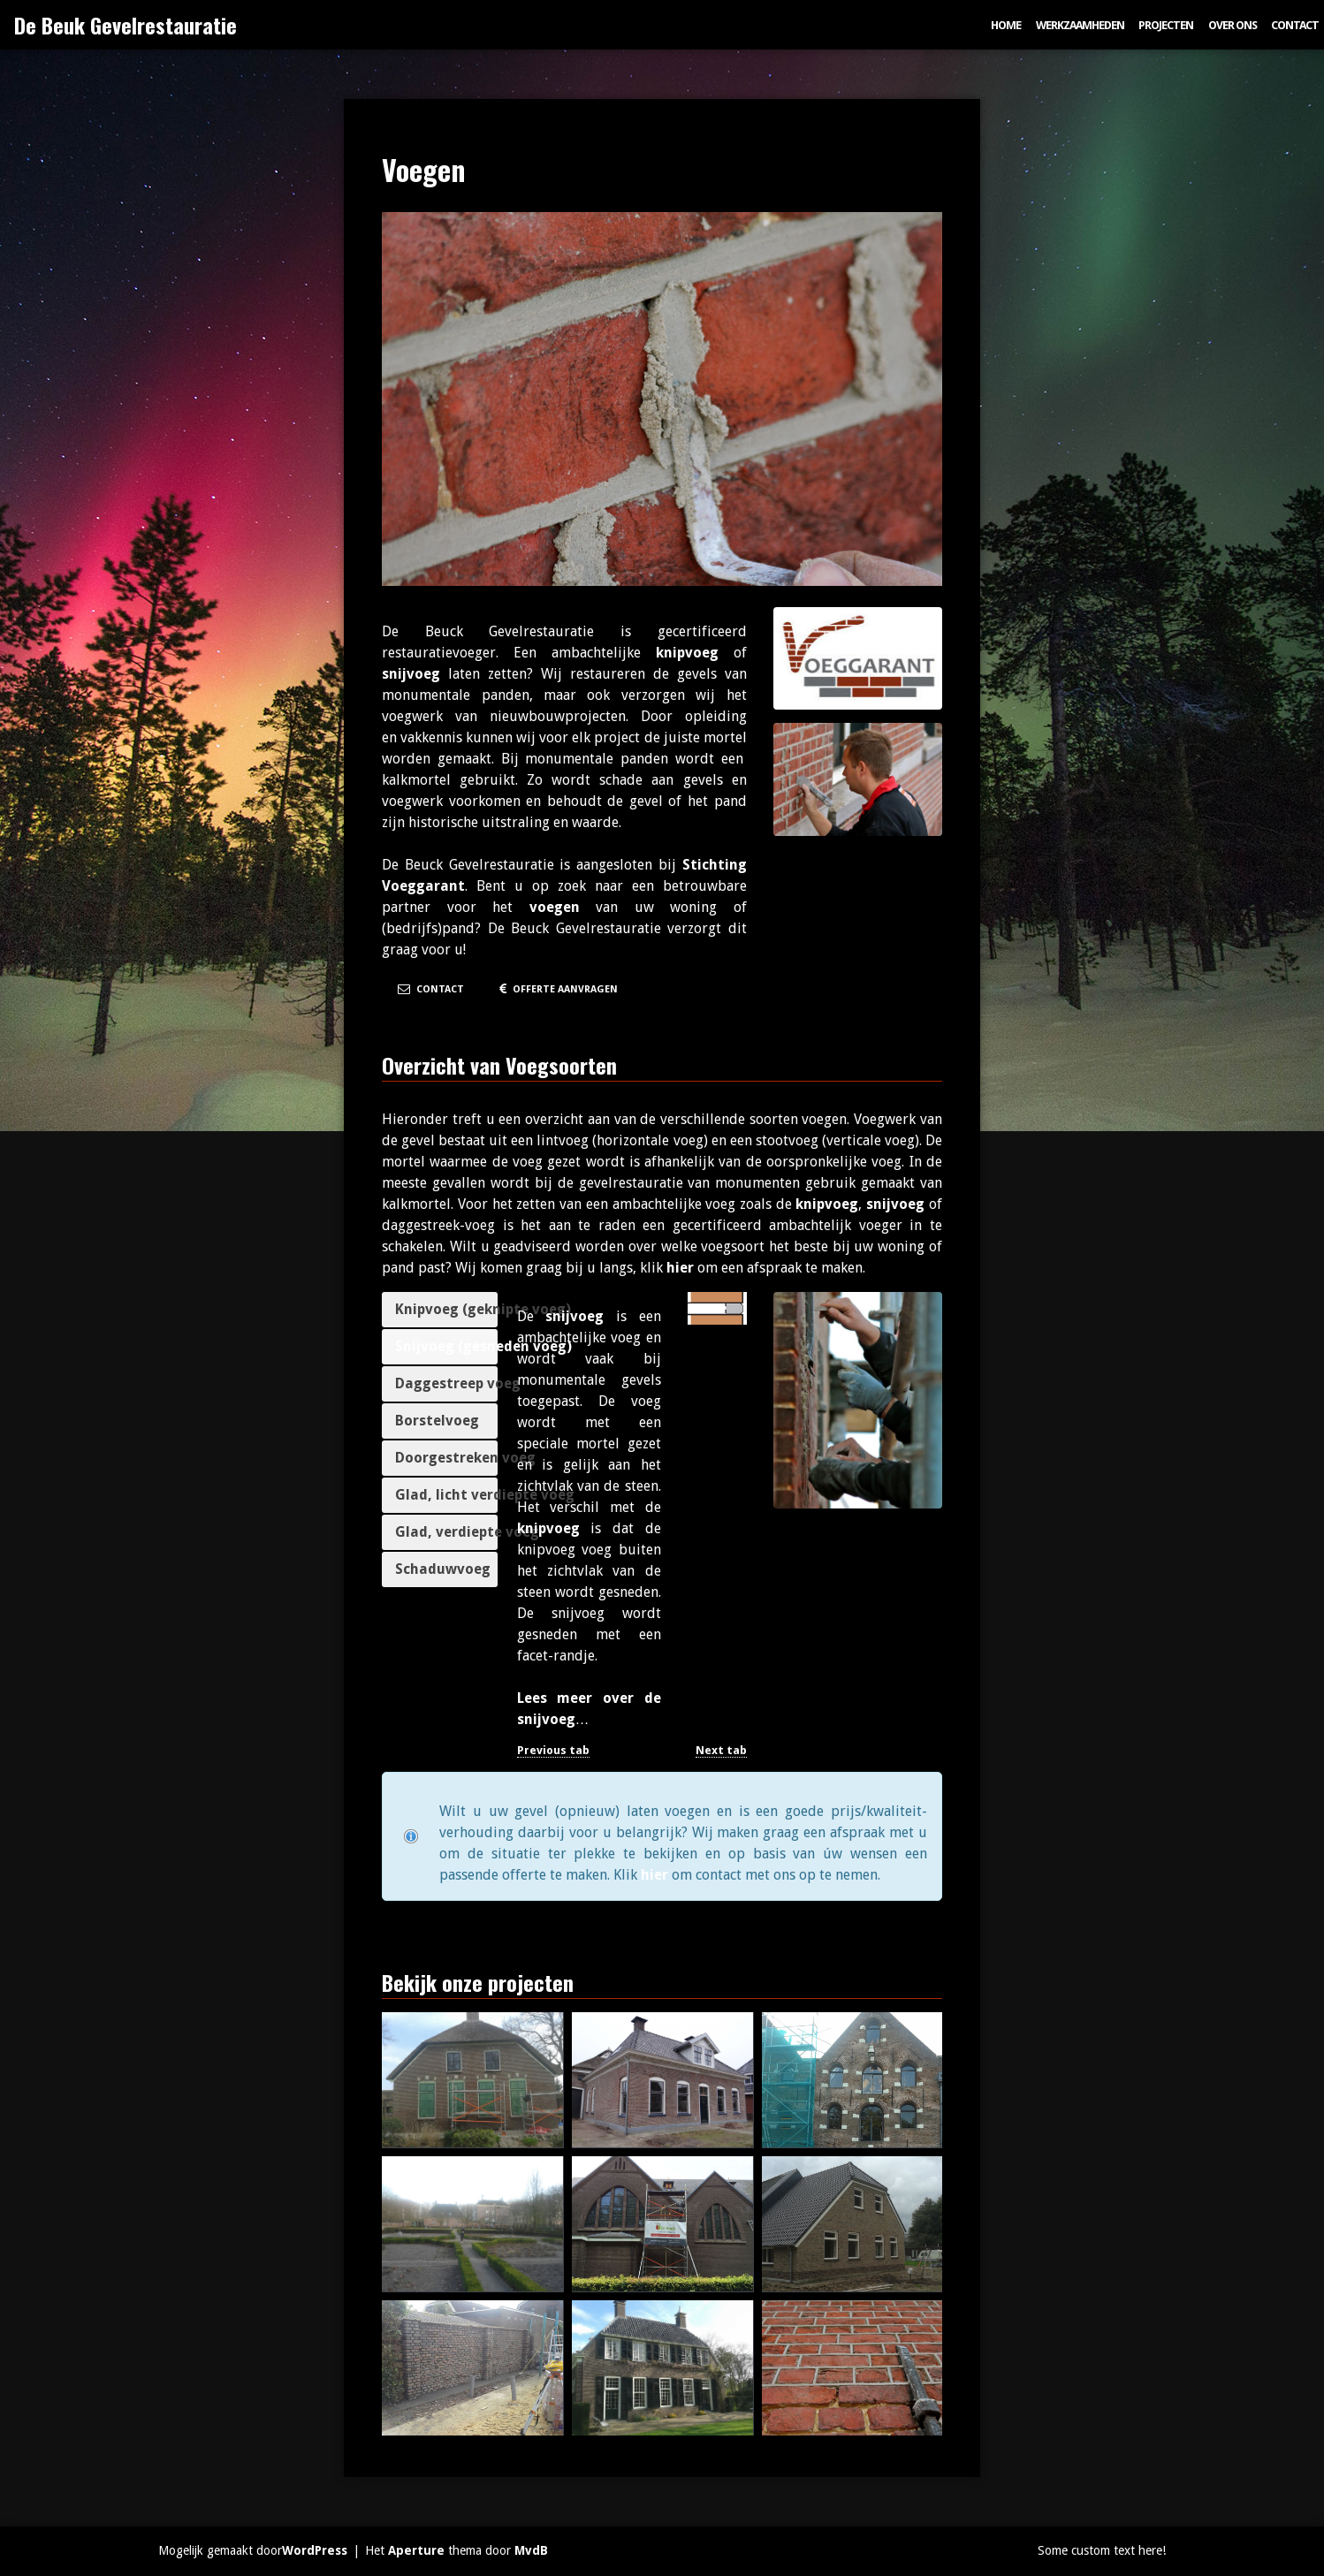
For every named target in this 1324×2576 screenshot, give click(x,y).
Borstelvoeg (437, 1420)
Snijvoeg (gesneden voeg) (446, 1346)
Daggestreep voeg (446, 1383)
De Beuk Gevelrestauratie (125, 25)
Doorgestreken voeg (446, 1457)
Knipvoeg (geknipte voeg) (446, 1309)
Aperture (416, 2550)
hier (680, 1267)
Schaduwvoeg (443, 1569)
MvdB (531, 2550)
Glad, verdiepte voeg (446, 1532)
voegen (554, 907)
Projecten (1165, 25)
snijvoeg (411, 673)
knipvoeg (687, 652)
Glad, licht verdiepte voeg (446, 1494)
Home (1006, 25)
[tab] (440, 1309)
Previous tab (553, 1750)
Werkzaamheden (1080, 25)
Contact (1295, 25)
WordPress (314, 2550)
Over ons (1232, 25)
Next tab (721, 1750)
